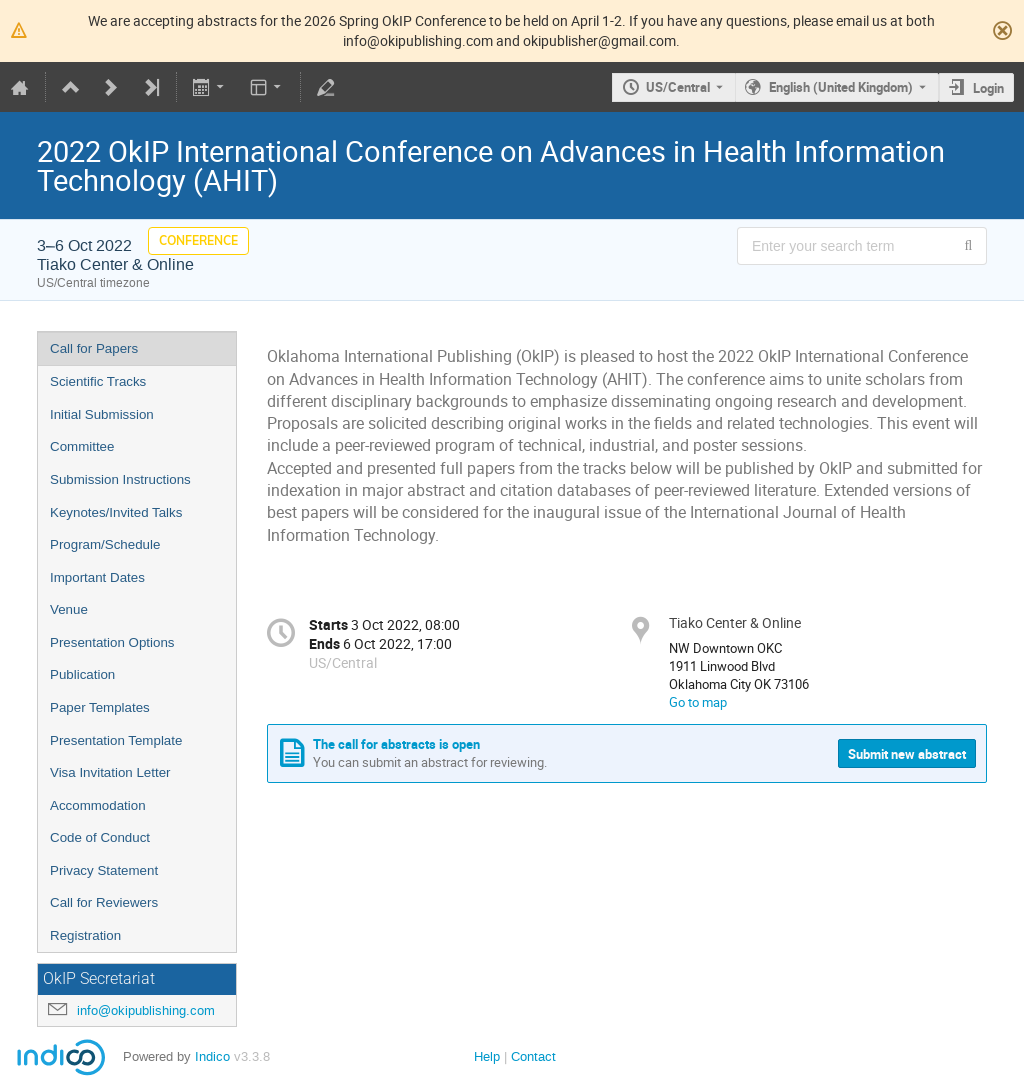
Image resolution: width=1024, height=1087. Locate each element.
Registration (85, 935)
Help (487, 1056)
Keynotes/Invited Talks (116, 512)
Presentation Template (116, 740)
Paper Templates (100, 707)
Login (988, 88)
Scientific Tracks (98, 381)
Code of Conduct (100, 837)
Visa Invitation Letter (110, 772)
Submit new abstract (907, 754)
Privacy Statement (104, 870)
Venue (69, 609)
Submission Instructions (120, 479)
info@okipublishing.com (146, 1010)
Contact (533, 1056)
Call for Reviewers (104, 902)
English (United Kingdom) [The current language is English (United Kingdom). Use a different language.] (841, 87)
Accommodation (98, 805)
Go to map (698, 702)
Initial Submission (102, 414)
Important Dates (97, 577)
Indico (212, 1056)
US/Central (678, 87)
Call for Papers (94, 348)
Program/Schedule (105, 544)
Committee (82, 446)
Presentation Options (112, 642)
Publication (82, 674)
